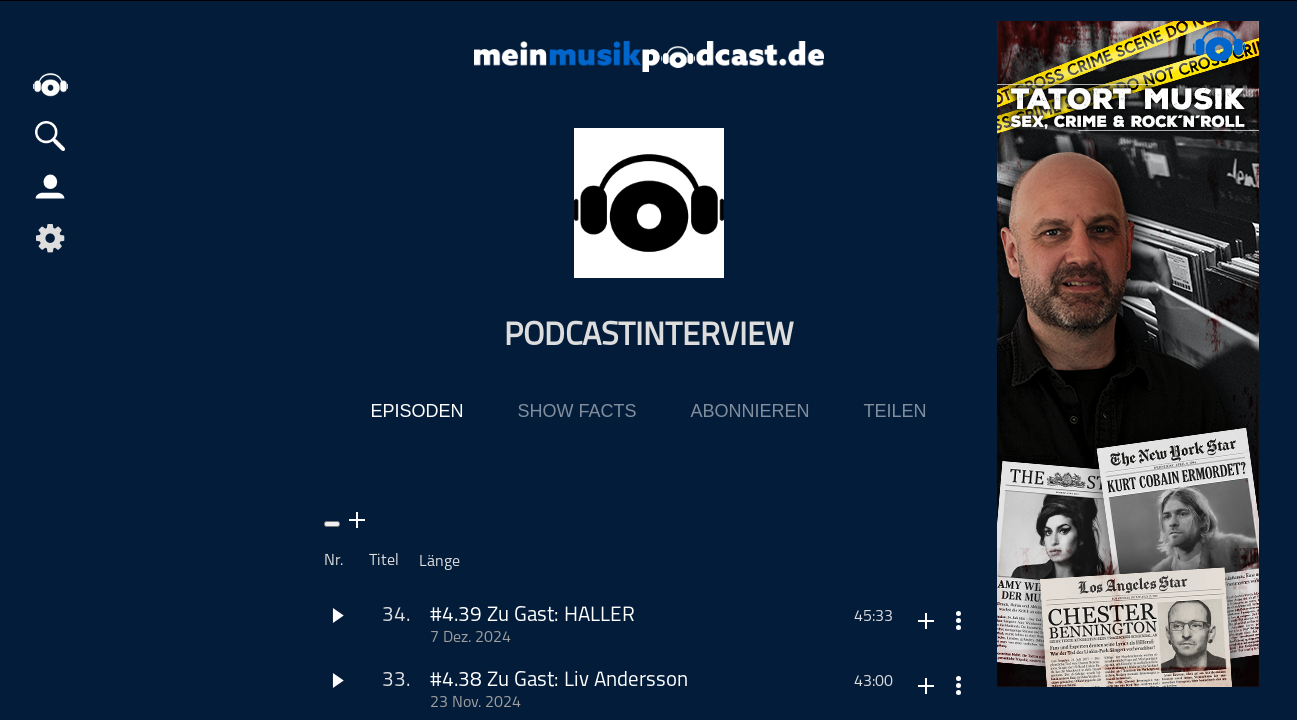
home (50, 84)
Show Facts (576, 411)
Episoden (416, 411)
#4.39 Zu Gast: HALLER (532, 615)
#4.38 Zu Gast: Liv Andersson (559, 680)
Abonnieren (749, 411)
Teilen (895, 411)
